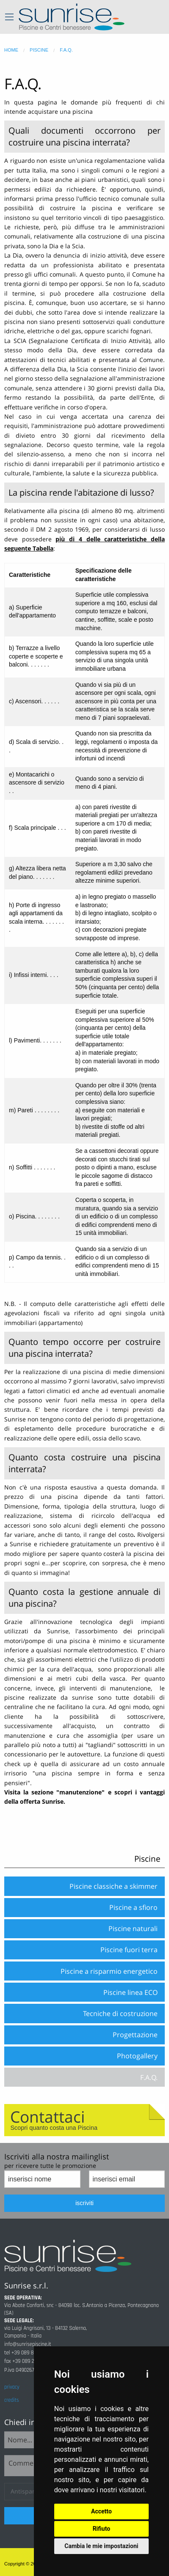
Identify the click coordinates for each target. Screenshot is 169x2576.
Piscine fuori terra (129, 1949)
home (11, 49)
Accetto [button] (101, 2511)
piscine (39, 49)
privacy (11, 2387)
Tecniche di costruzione (120, 2013)
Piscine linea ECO (130, 1992)
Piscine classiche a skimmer (113, 1886)
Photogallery (137, 2055)
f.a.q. (66, 49)
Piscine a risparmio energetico (109, 1971)
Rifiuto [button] (102, 2528)
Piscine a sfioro (133, 1907)
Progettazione (135, 2034)
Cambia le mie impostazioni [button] (101, 2546)
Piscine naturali (133, 1928)
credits (11, 2400)
